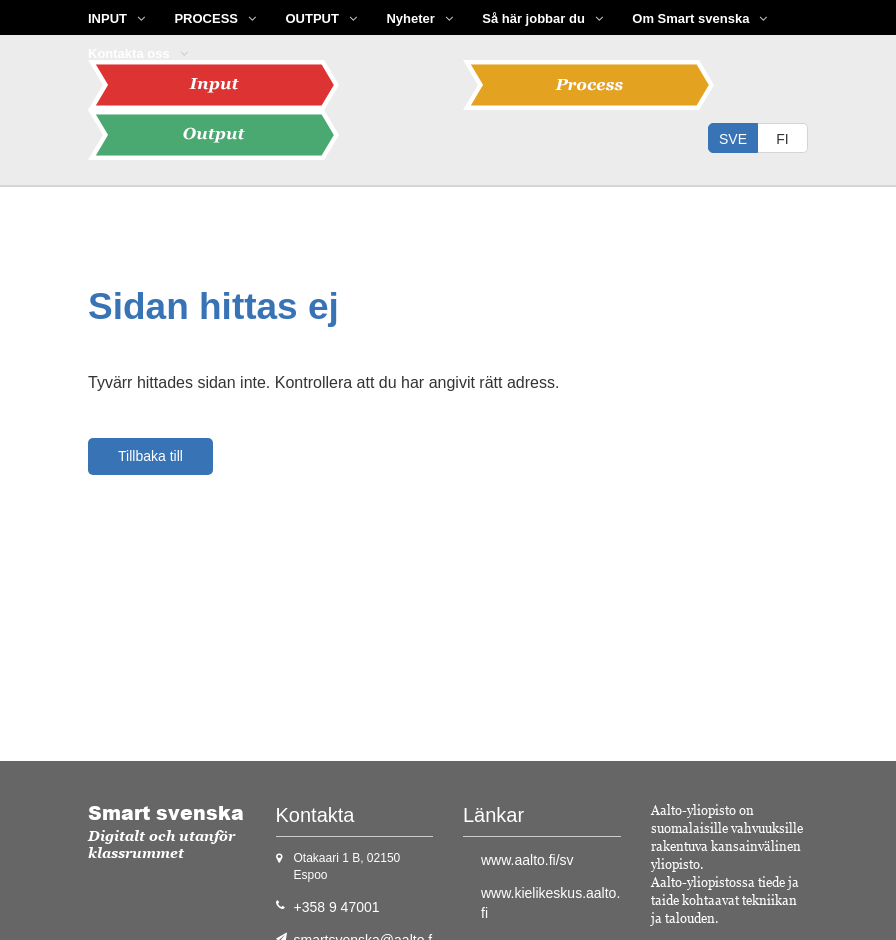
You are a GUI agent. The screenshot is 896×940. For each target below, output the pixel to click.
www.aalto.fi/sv (527, 860)
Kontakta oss (129, 53)
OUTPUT (311, 18)
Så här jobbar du (533, 18)
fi (782, 139)
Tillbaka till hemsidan (150, 461)
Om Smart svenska (690, 18)
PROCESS (206, 18)
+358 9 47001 (337, 907)
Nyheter (410, 18)
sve (733, 139)
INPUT (107, 18)
